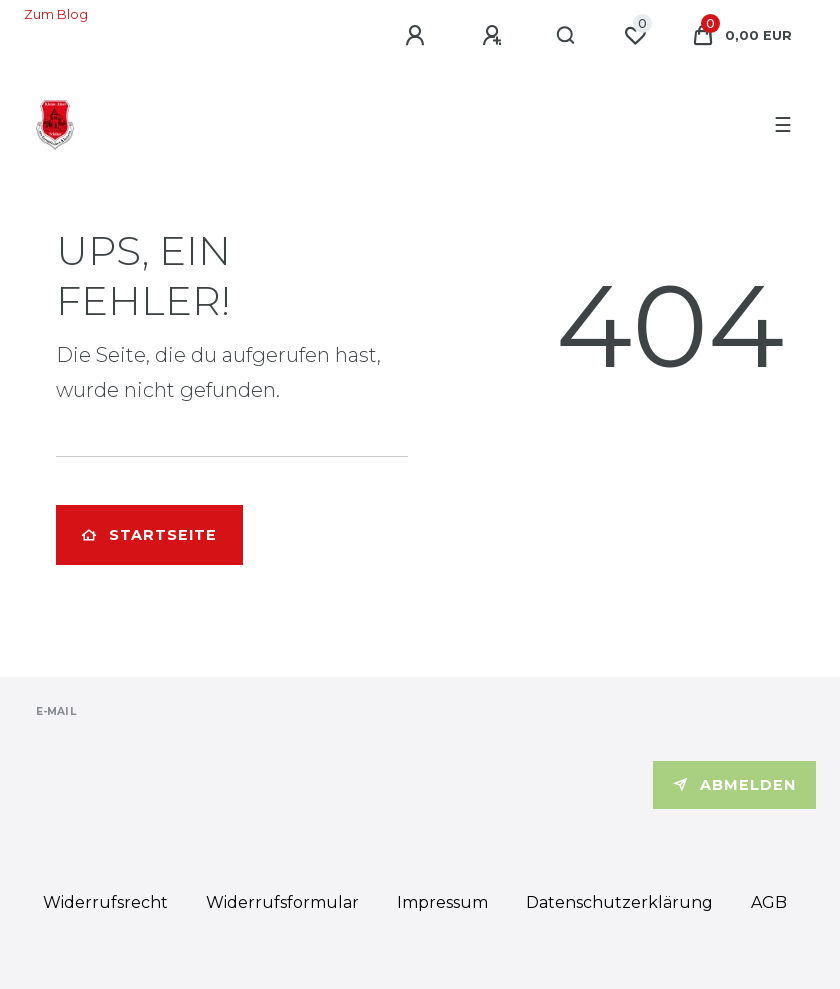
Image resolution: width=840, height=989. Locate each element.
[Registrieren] (495, 36)
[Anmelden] (418, 36)
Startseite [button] (149, 535)
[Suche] (566, 36)
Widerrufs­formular (282, 902)
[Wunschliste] (635, 36)
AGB (769, 902)
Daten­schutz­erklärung (619, 902)
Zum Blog (56, 14)
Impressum (442, 902)
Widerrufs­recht (105, 902)
